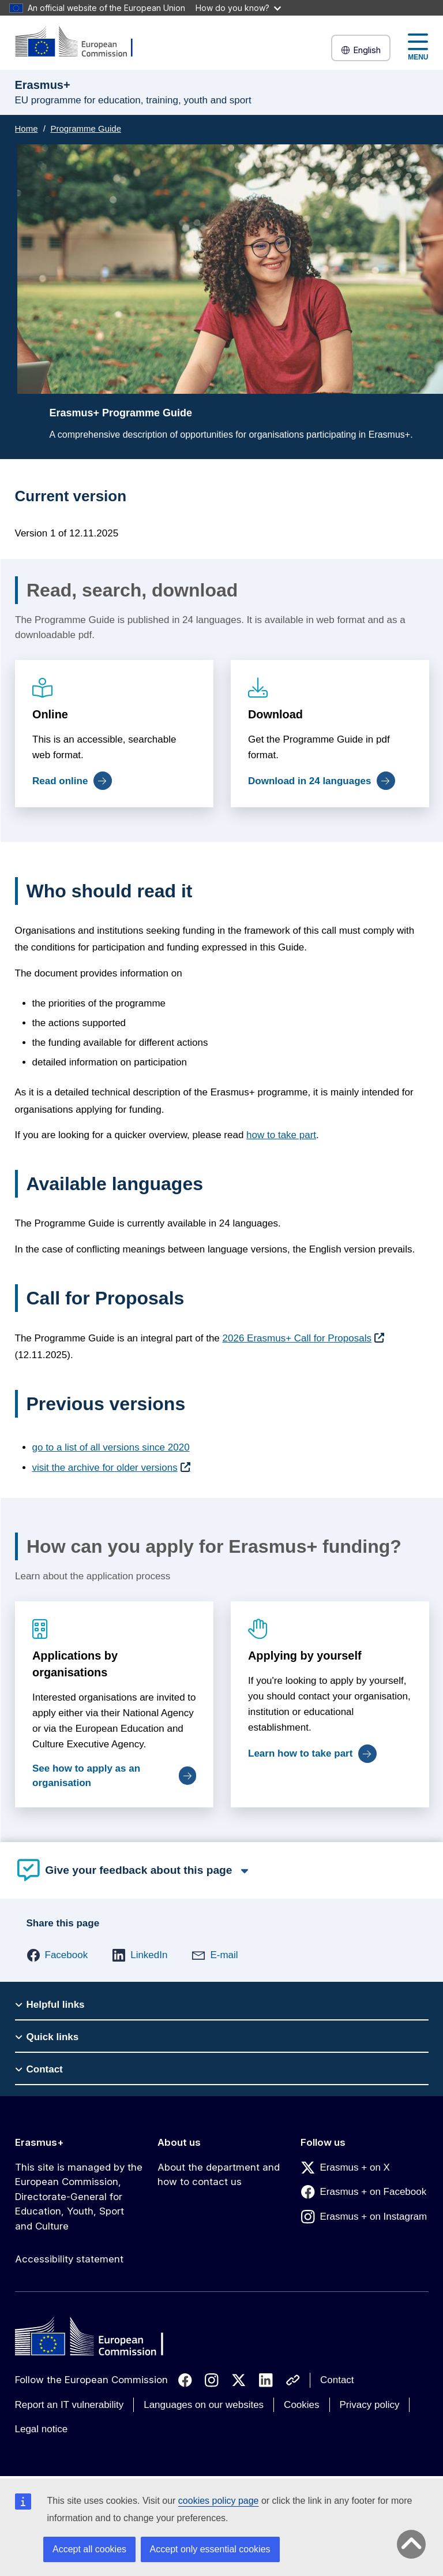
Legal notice (41, 2429)
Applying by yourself (304, 1655)
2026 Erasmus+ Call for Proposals (297, 1338)
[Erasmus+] (81, 42)
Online (50, 714)
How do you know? (238, 8)
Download (274, 714)
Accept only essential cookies (210, 2549)
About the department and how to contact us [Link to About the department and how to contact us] (218, 2174)
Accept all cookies (89, 2549)
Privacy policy (370, 2404)
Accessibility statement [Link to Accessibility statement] (69, 2259)
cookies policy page (218, 2501)
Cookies (301, 2404)
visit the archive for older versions (105, 1467)
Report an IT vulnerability (69, 2404)
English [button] (361, 49)
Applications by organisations (75, 1664)
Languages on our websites (204, 2404)
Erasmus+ (39, 2142)
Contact (337, 2379)
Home (26, 128)
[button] (57, 1955)
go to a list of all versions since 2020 (111, 1447)
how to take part (281, 1134)
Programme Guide (85, 128)
